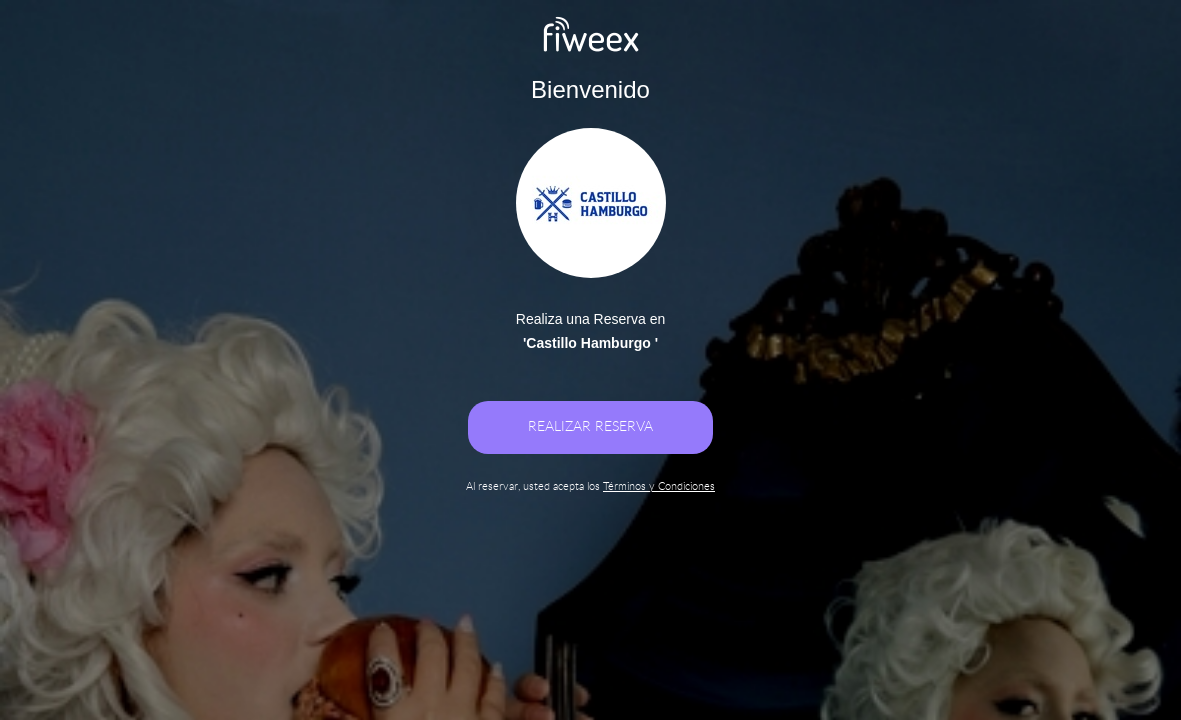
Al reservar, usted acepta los (590, 486)
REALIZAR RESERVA (590, 427)
